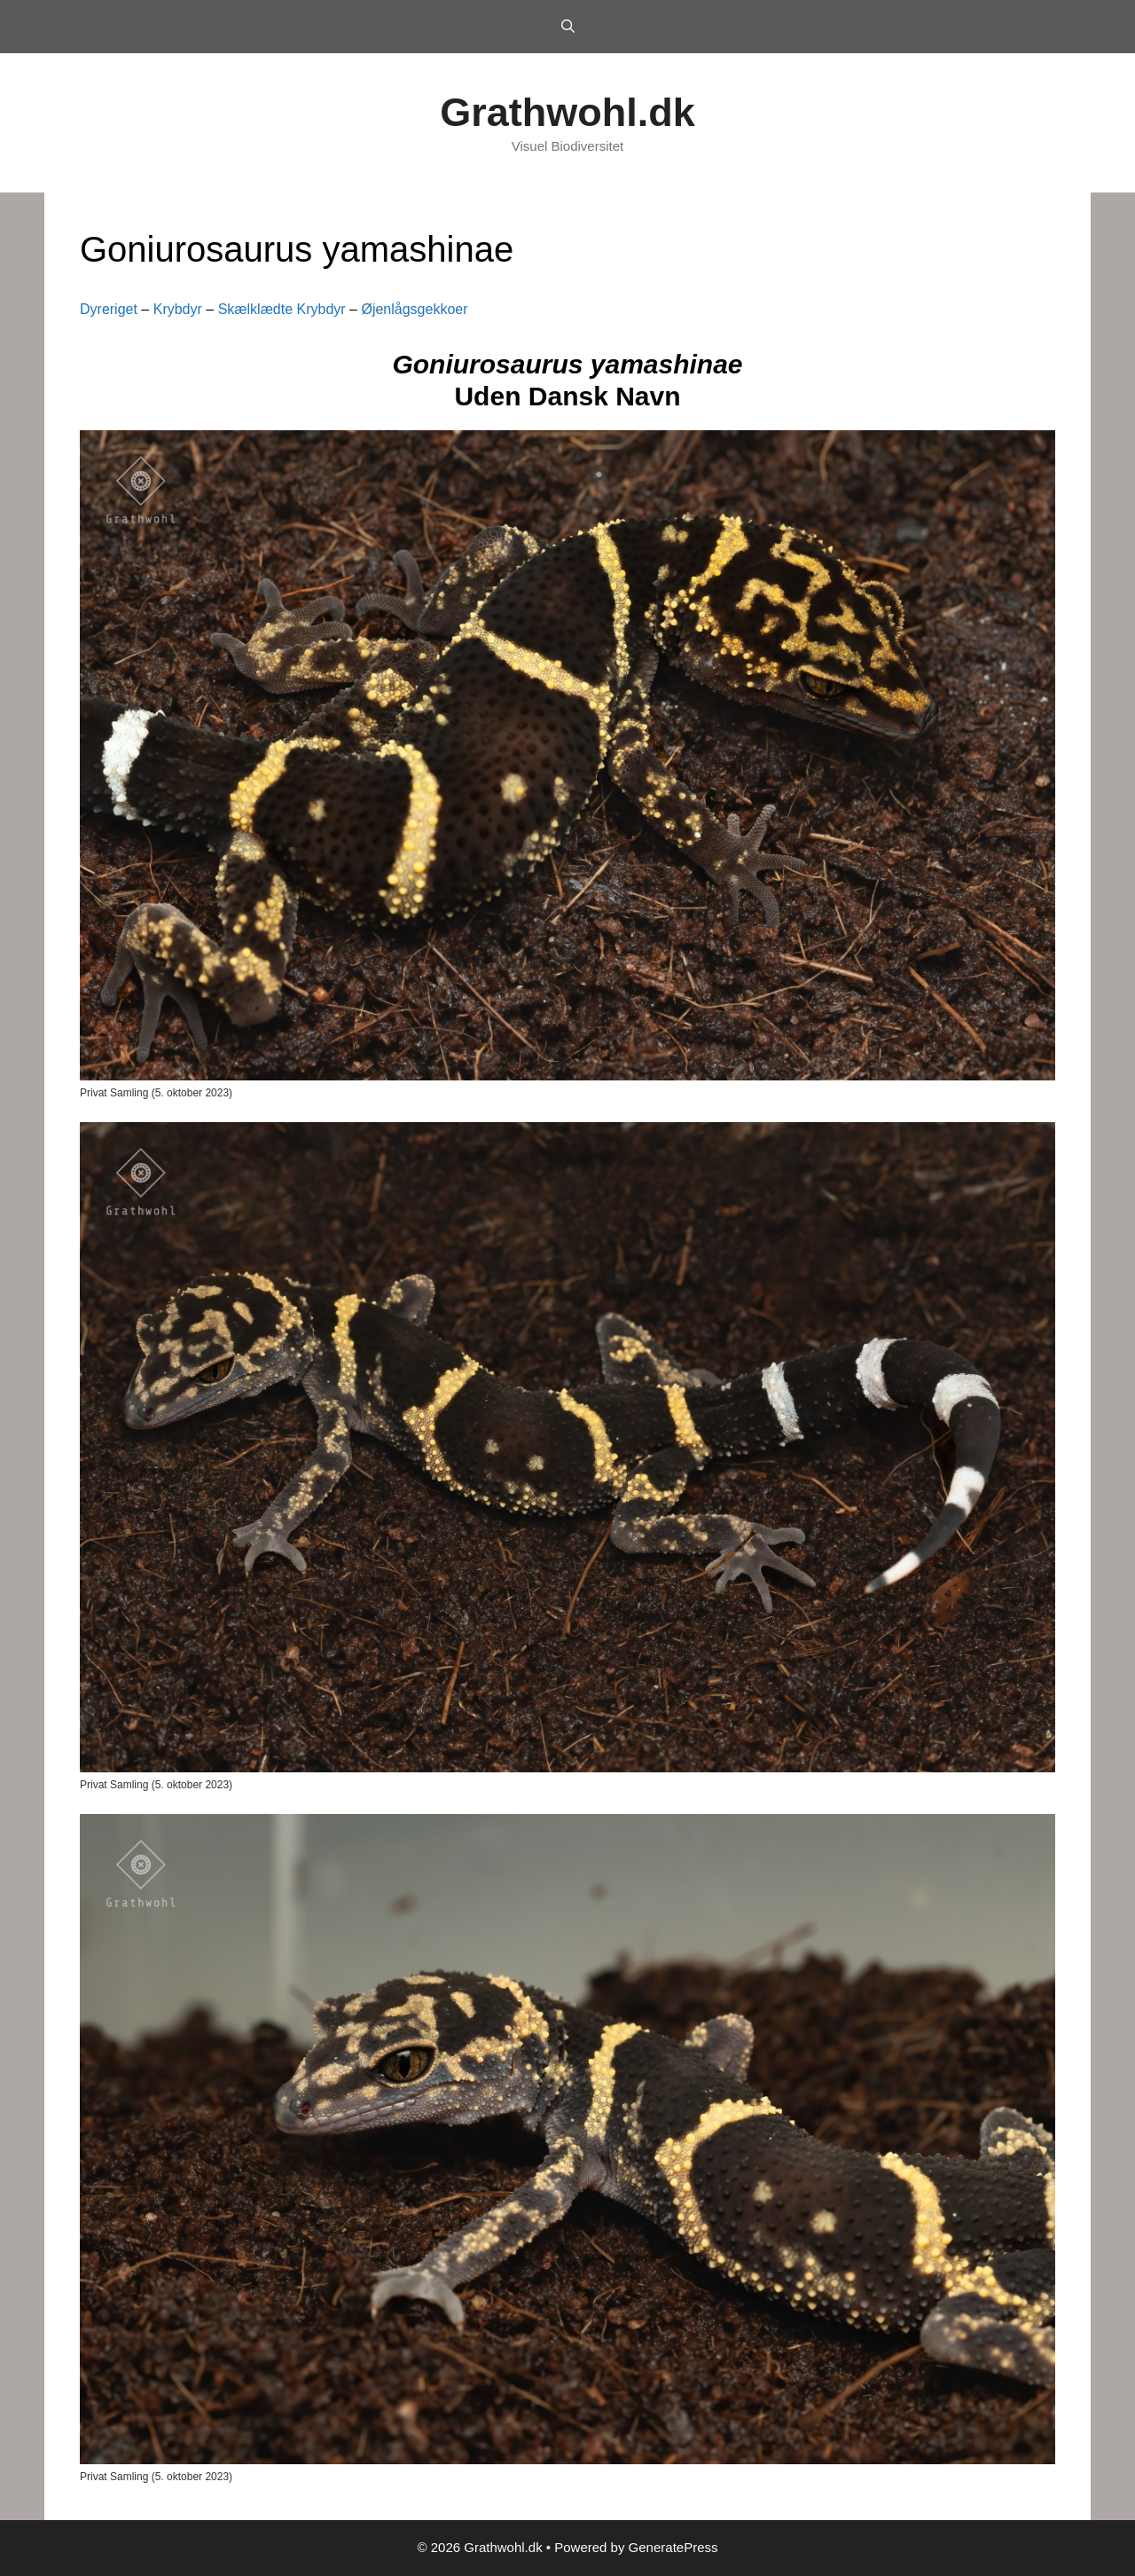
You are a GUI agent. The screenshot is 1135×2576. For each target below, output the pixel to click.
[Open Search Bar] (567, 26)
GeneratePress (673, 2547)
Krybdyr (177, 309)
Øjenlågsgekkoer (414, 309)
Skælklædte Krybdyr (282, 309)
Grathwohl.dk (567, 112)
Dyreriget (108, 309)
